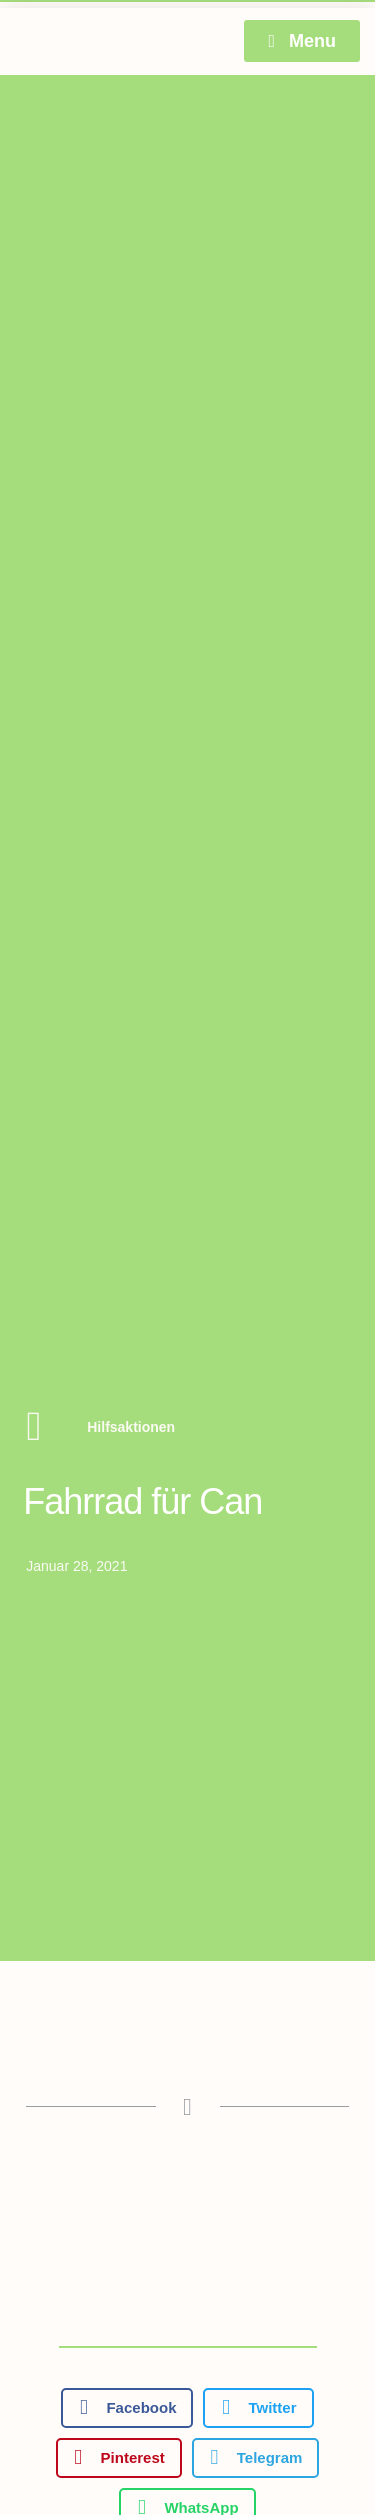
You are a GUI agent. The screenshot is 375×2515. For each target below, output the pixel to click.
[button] (127, 2408)
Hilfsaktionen (131, 1427)
